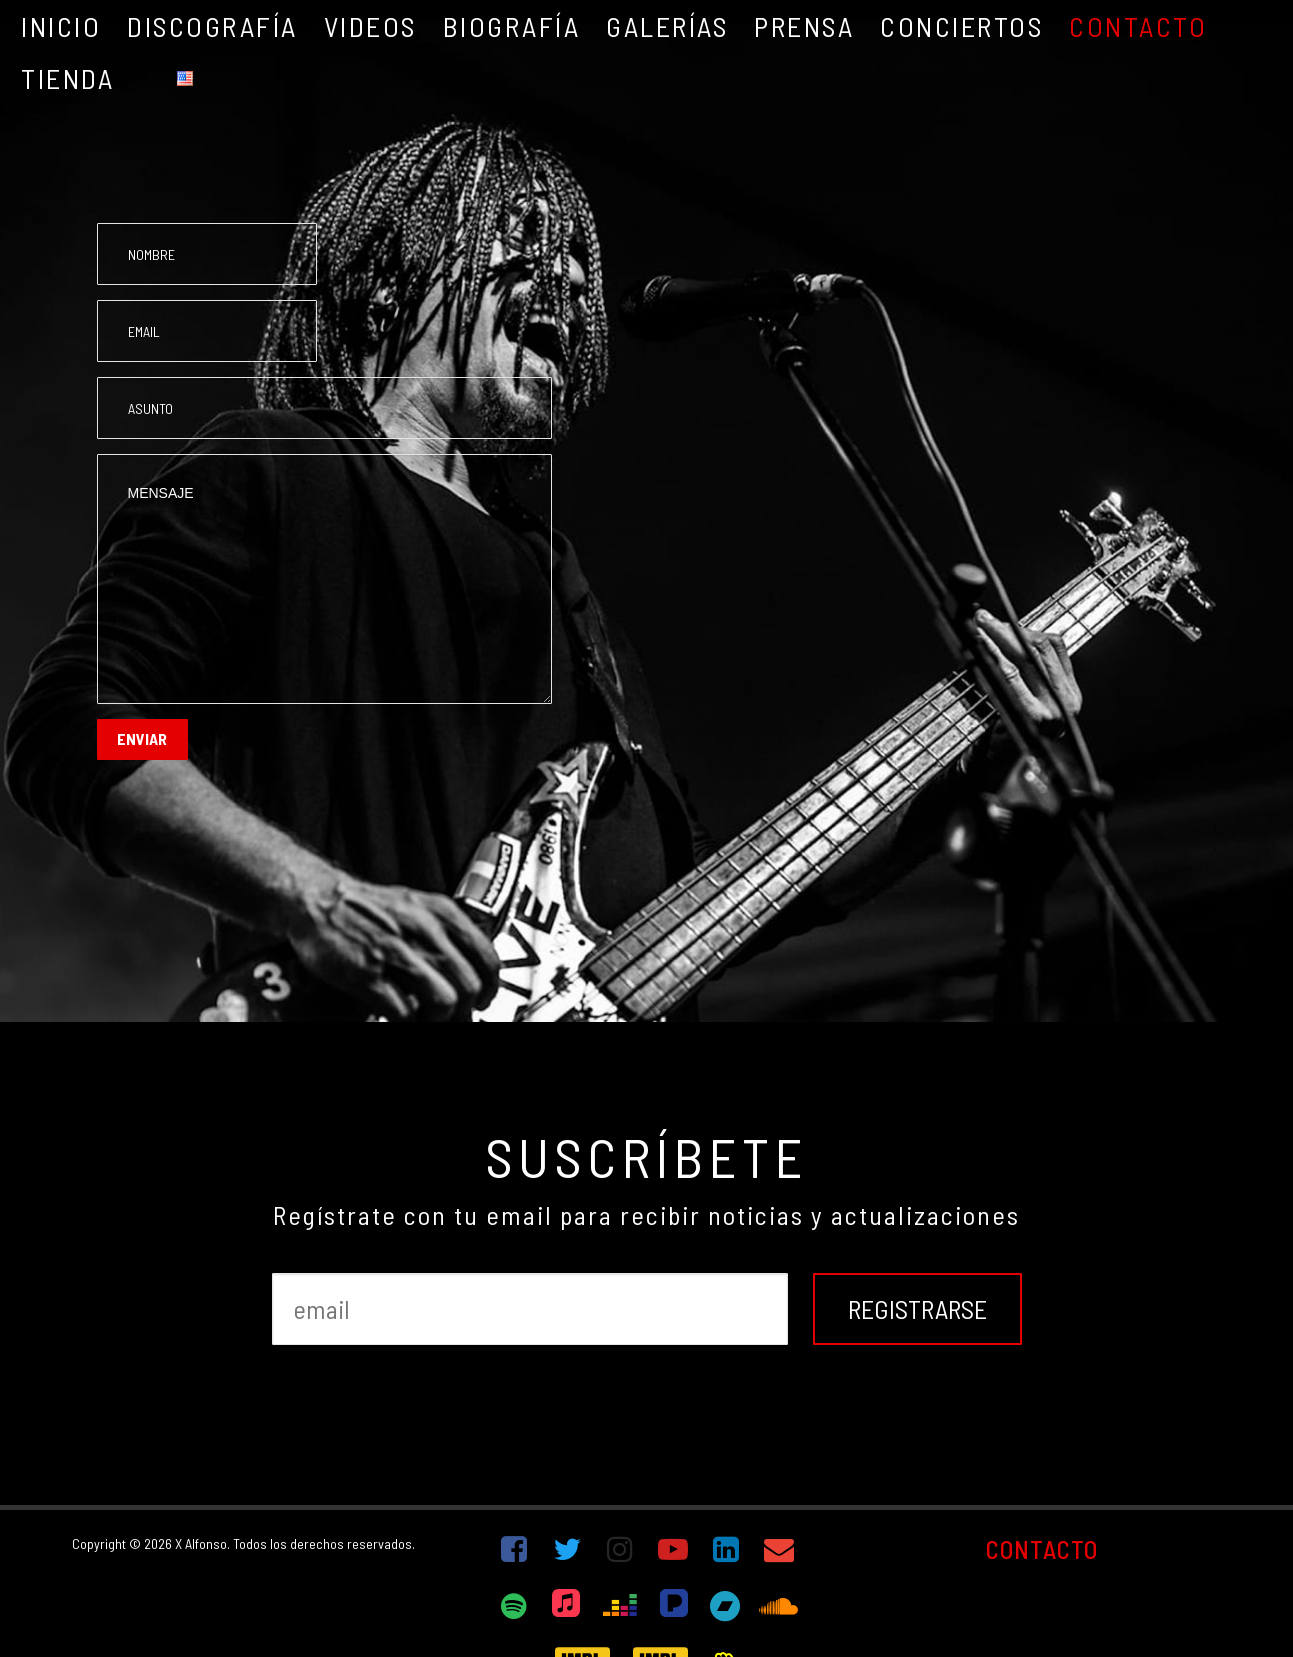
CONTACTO (1042, 1549)
